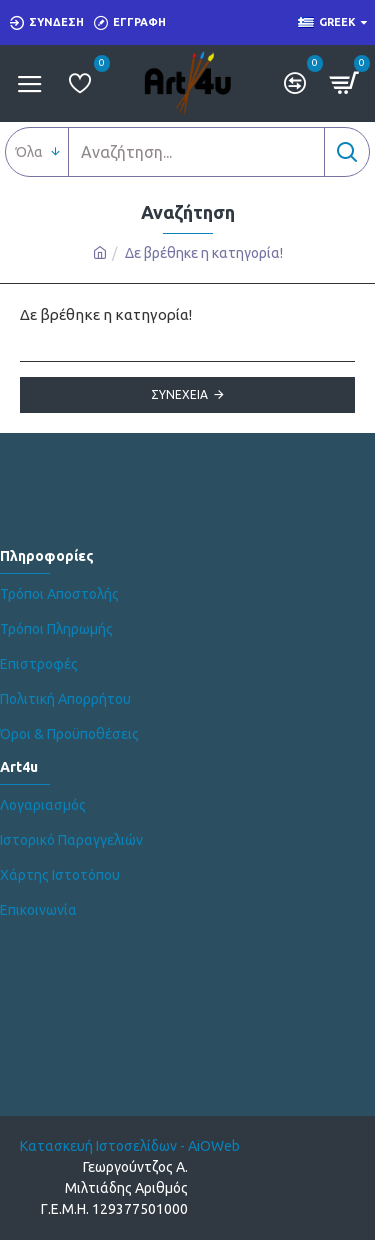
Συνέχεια (179, 394)
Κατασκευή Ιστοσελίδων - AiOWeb (130, 1146)
